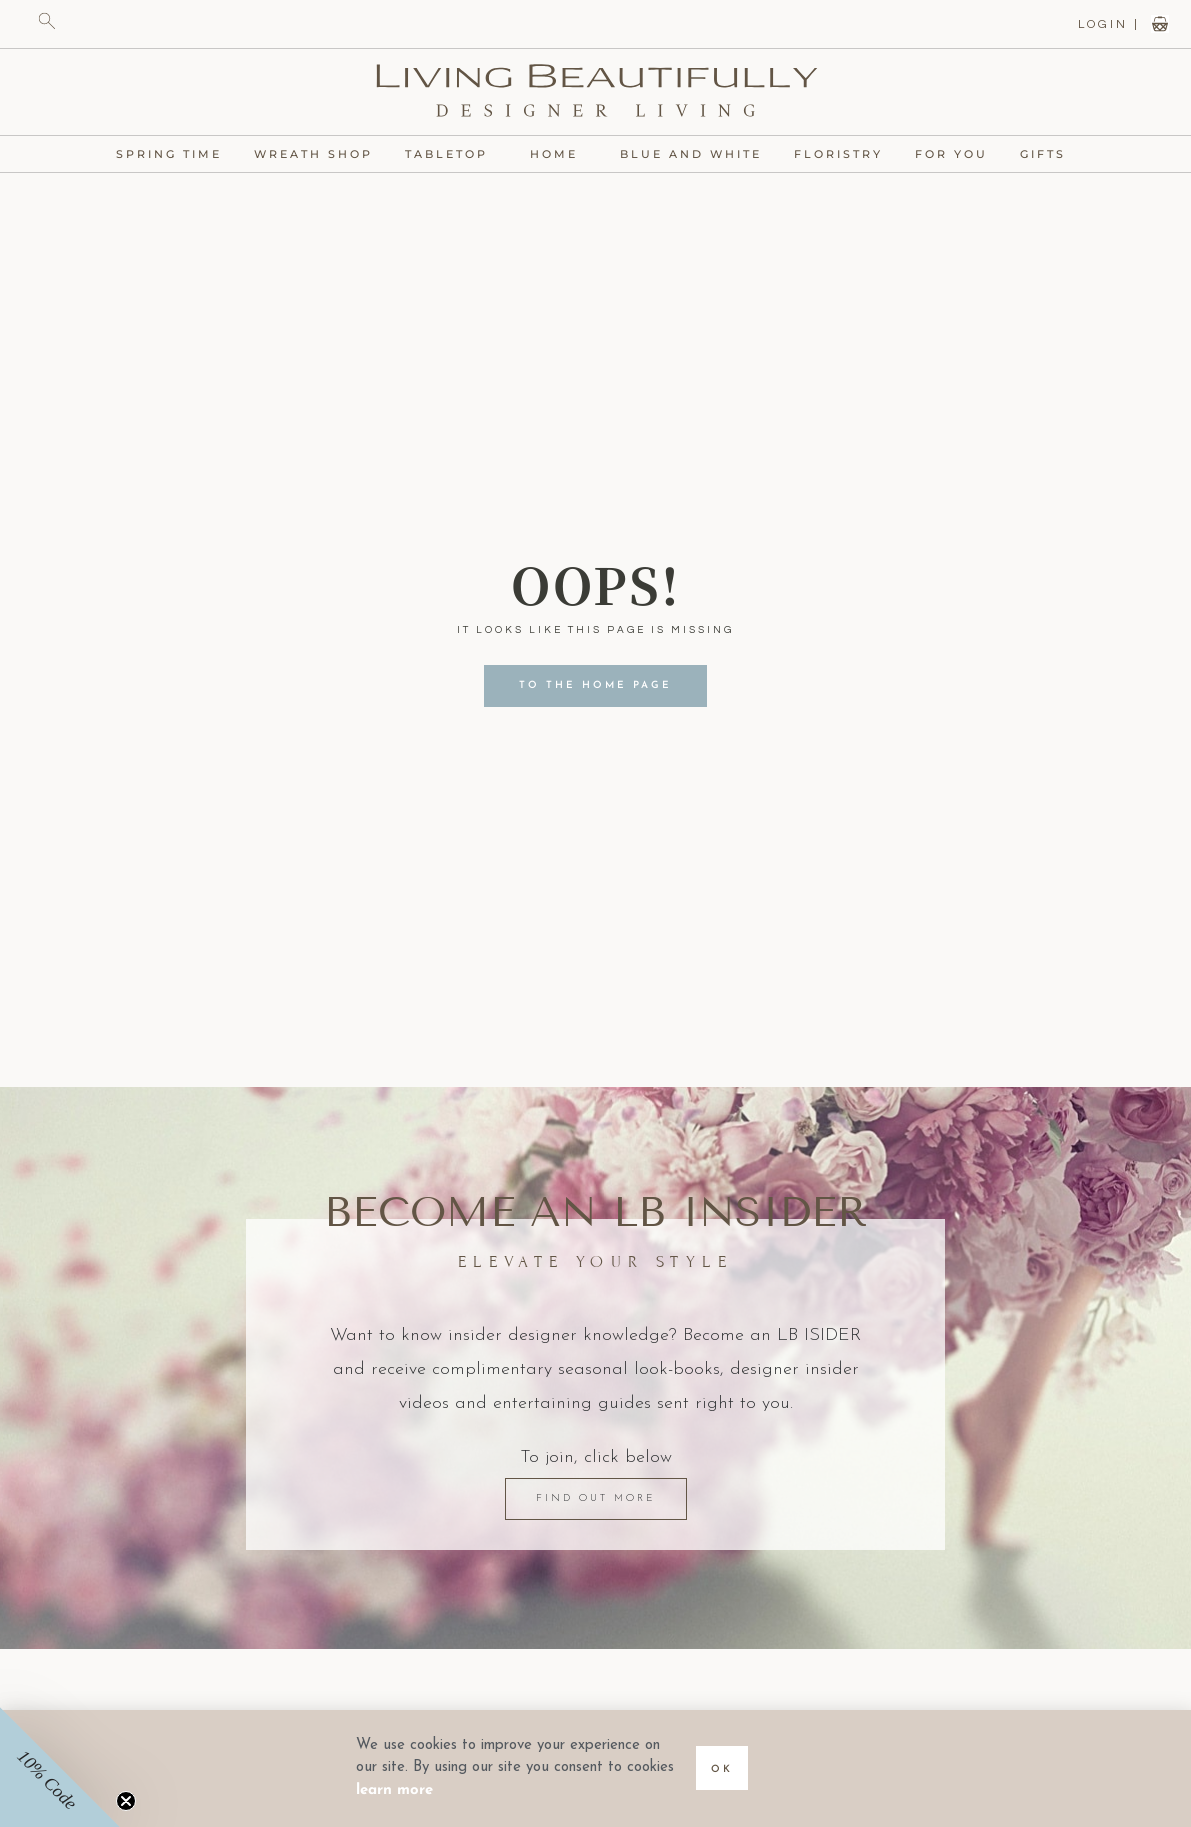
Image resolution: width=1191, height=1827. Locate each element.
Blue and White (691, 154)
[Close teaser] (126, 1801)
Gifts (1048, 154)
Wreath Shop (313, 154)
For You (951, 154)
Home (559, 154)
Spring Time (169, 154)
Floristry (838, 154)
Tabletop (451, 154)
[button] (60, 1767)
